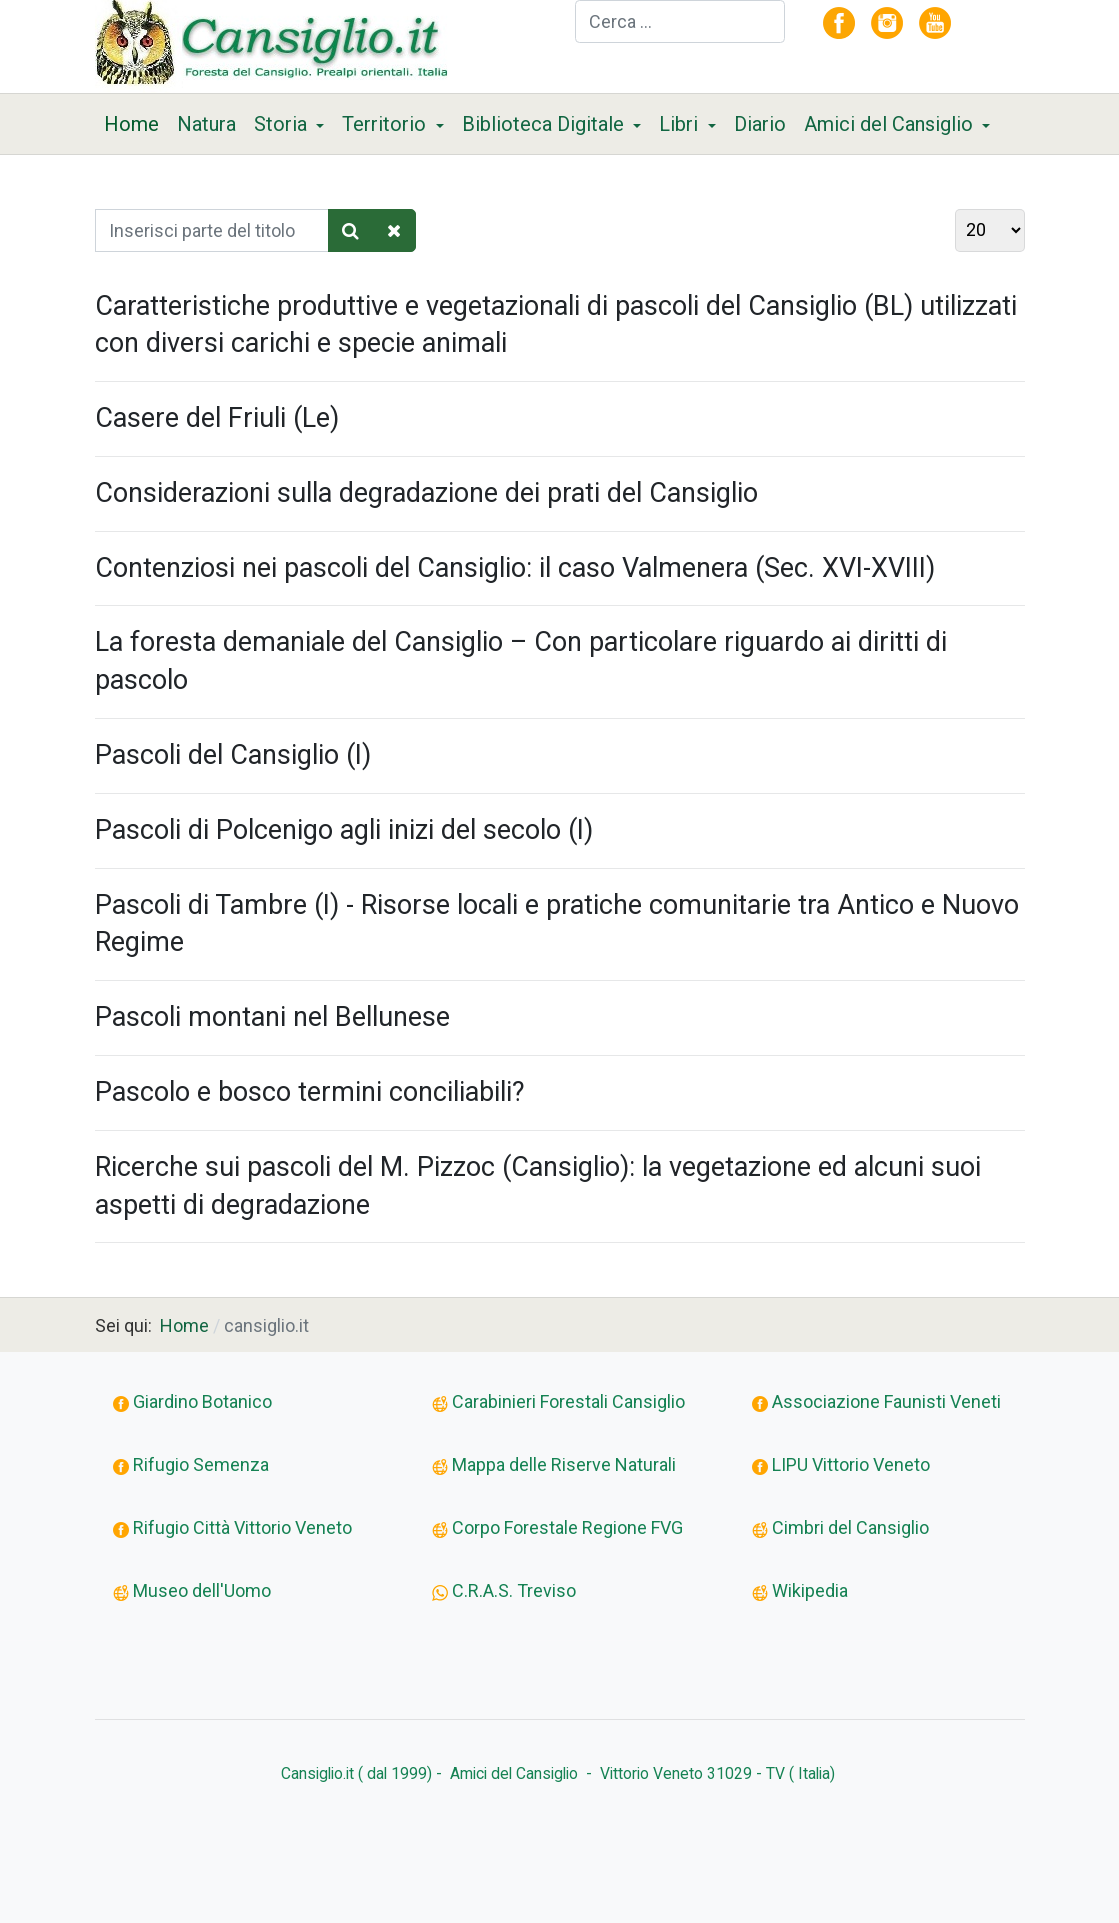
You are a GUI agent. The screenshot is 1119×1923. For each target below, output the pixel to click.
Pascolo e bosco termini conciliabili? (310, 1092)
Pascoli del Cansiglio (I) (233, 755)
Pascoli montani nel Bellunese (272, 1017)
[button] (289, 124)
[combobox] (680, 21)
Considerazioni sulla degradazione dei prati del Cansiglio (426, 493)
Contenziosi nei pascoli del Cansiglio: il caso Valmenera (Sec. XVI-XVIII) (515, 568)
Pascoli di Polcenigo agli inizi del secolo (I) (344, 830)
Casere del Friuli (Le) (217, 418)
